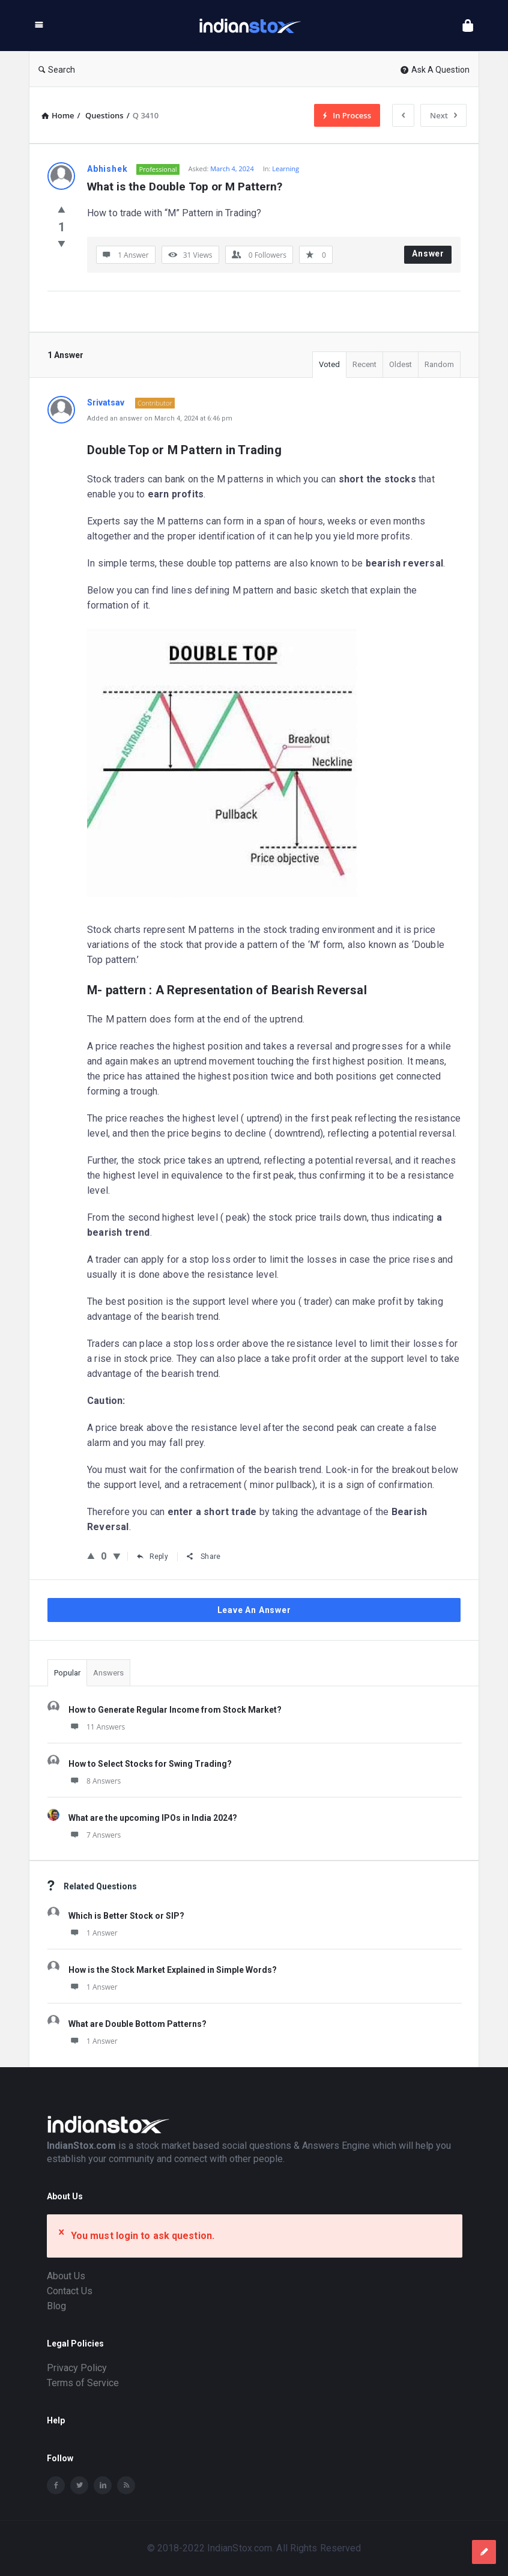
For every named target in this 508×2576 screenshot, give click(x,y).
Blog (56, 2306)
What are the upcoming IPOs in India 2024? (152, 1818)
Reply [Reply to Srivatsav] (152, 1556)
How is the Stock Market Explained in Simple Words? (172, 1970)
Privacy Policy (77, 2368)
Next (443, 115)
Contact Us (69, 2291)
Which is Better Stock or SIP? (126, 1916)
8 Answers (94, 1781)
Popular (67, 1672)
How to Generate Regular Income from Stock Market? (175, 1710)
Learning (285, 168)
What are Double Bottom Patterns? (137, 2024)
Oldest (400, 364)
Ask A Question (435, 69)
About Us (66, 2276)
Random (439, 364)
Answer (428, 253)
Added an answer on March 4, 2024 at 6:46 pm (159, 418)
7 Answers (94, 1835)
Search (56, 69)
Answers (108, 1672)
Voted (329, 364)
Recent (364, 364)
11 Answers (96, 1727)
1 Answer (93, 1933)
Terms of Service (83, 2383)
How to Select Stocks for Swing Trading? (150, 1764)
